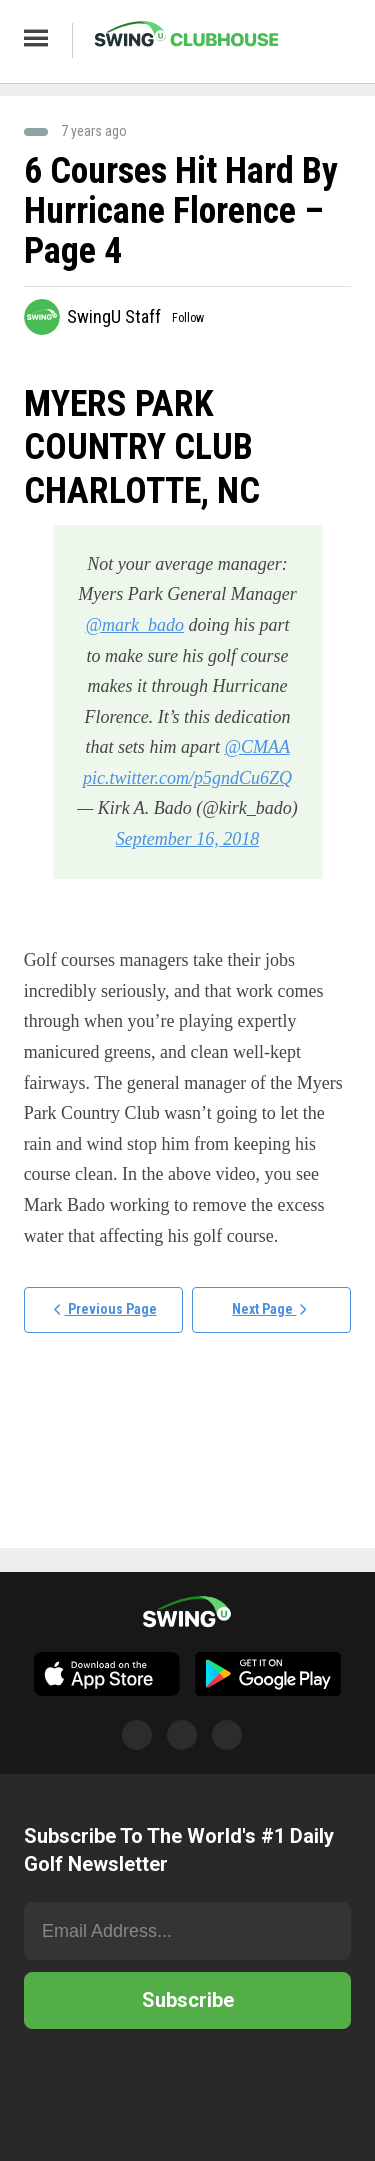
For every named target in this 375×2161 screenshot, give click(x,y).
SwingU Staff (114, 316)
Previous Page (103, 1311)
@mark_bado (134, 625)
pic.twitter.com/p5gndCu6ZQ (187, 778)
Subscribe (188, 2000)
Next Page (271, 1311)
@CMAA (256, 747)
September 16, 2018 (187, 839)
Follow (188, 318)
